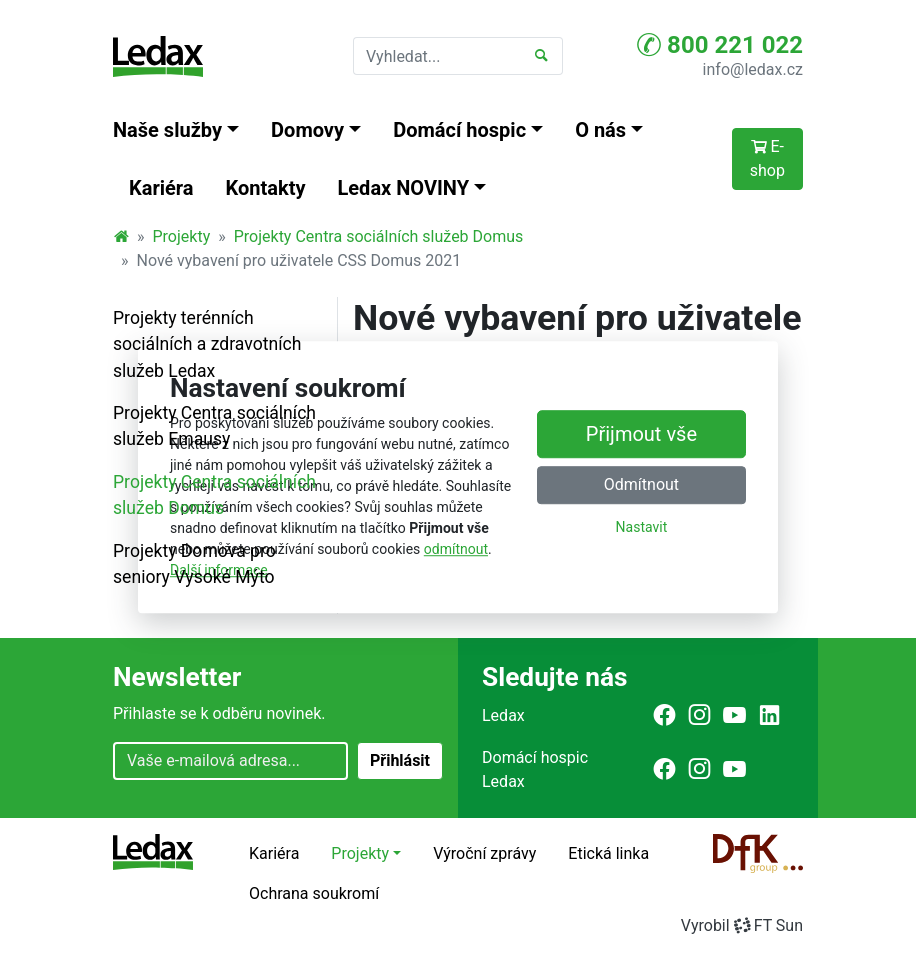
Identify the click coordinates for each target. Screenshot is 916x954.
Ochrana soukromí (314, 893)
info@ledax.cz (753, 69)
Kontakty (266, 188)
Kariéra (161, 188)
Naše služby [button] (167, 130)
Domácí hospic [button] (459, 130)
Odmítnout (641, 484)
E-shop (767, 158)
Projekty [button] (360, 853)
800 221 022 (720, 45)
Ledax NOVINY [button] (404, 188)
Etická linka (608, 853)
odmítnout (456, 549)
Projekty (182, 236)
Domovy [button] (307, 130)
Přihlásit (400, 760)
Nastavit (642, 527)
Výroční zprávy (484, 853)
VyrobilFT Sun (742, 925)
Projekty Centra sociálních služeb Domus (379, 236)
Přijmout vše (641, 434)
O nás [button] (600, 130)
